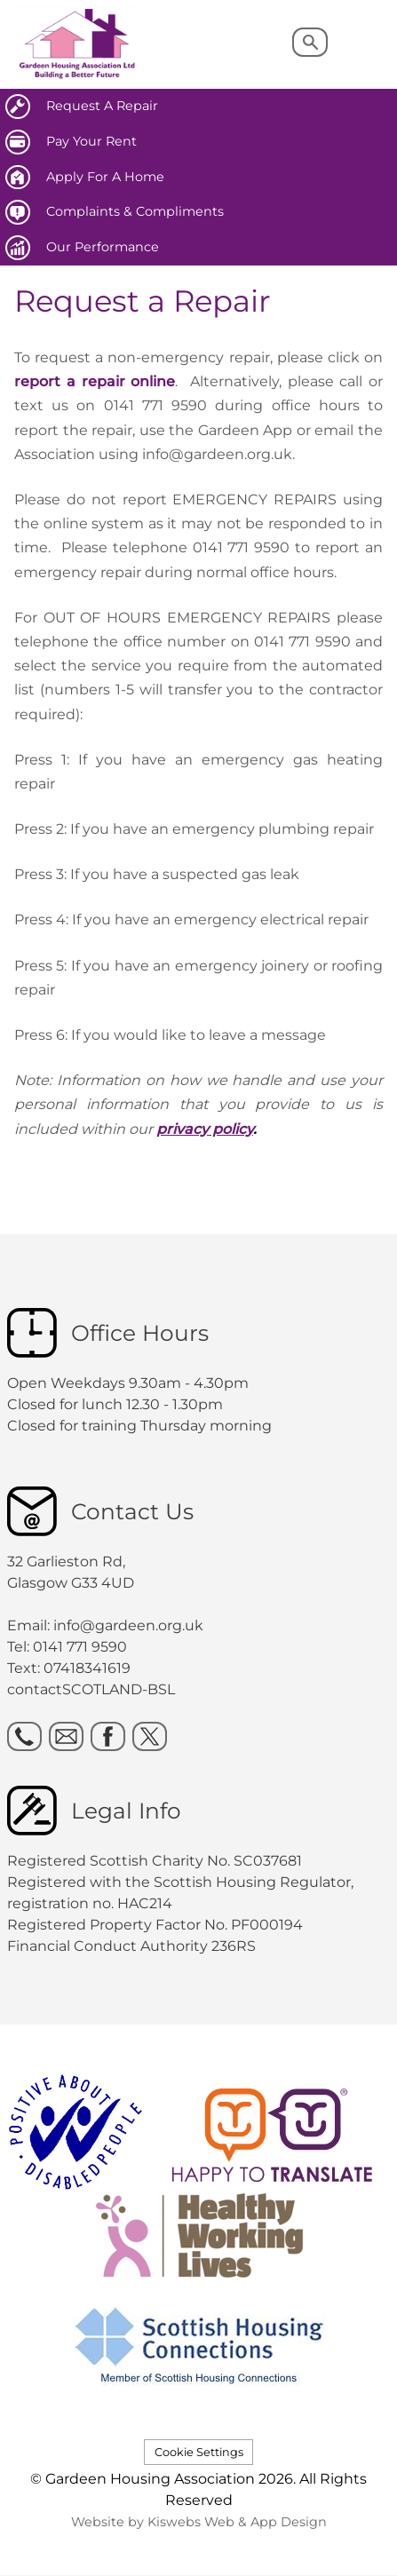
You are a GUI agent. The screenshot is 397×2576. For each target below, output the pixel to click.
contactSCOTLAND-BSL (91, 1689)
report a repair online (94, 381)
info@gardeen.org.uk (128, 1625)
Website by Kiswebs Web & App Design (199, 2522)
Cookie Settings (199, 2452)
